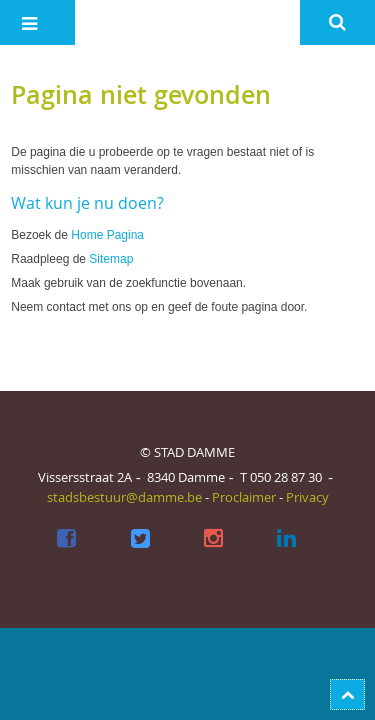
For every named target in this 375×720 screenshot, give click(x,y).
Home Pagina (107, 235)
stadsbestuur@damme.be (124, 497)
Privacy (307, 497)
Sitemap (111, 259)
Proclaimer (244, 497)
